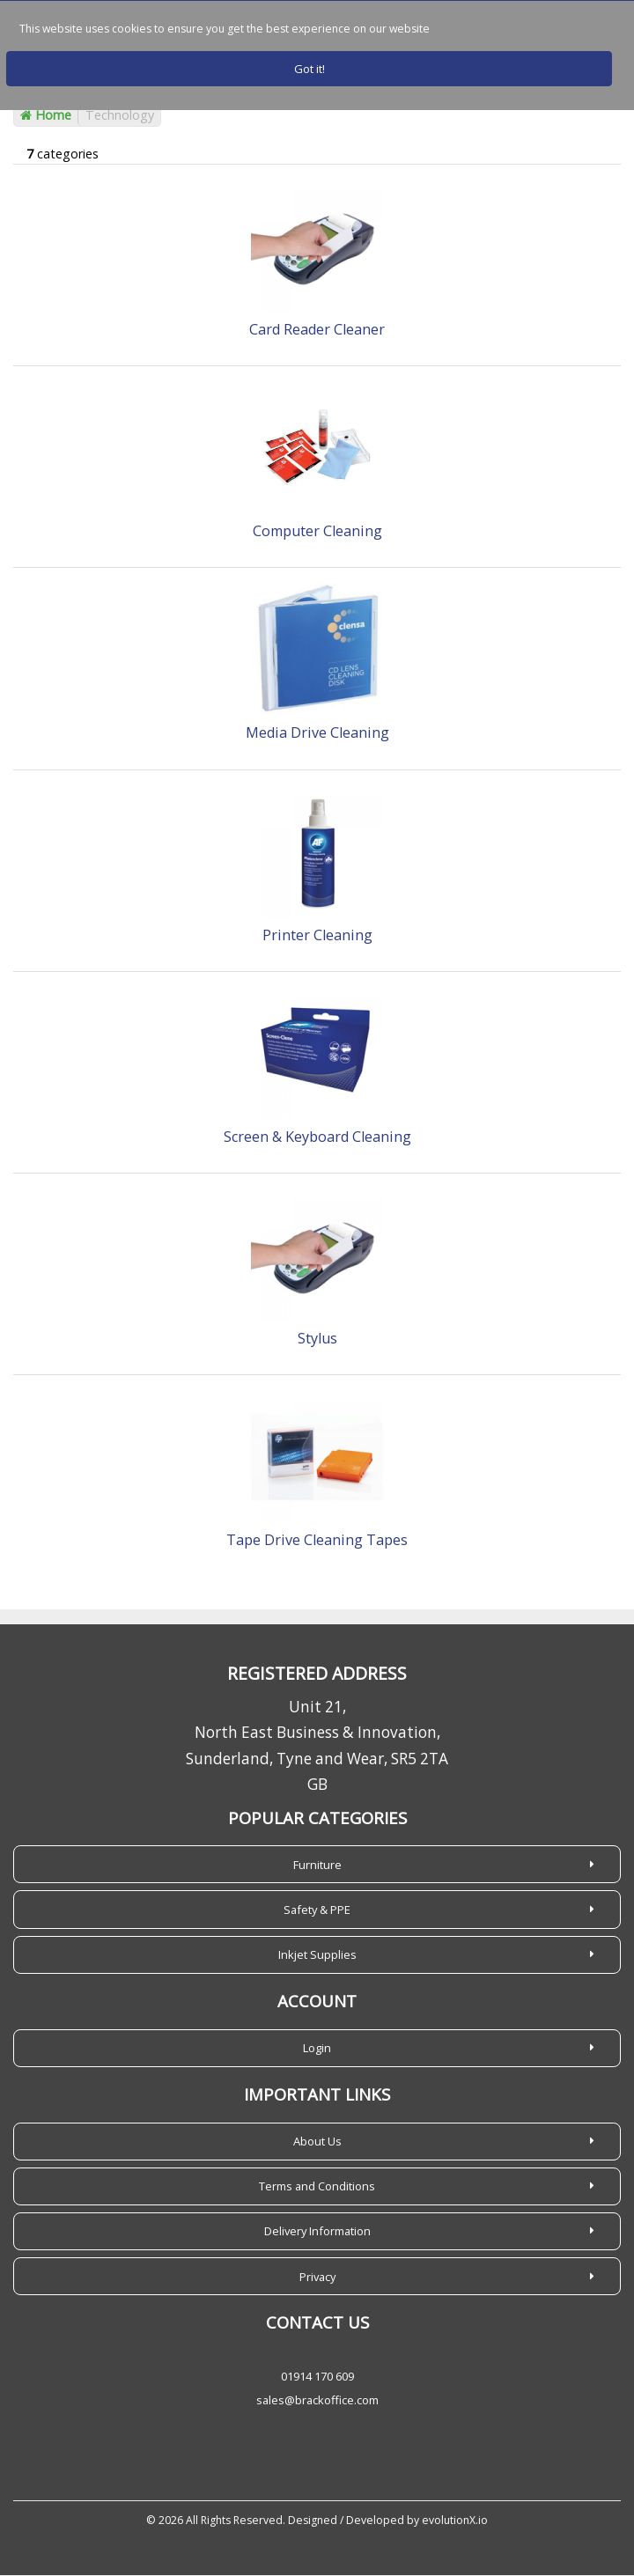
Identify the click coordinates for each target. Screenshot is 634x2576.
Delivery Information (317, 2232)
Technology (119, 115)
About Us (317, 2142)
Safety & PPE (317, 1909)
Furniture (317, 1865)
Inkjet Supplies (317, 1955)
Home (45, 115)
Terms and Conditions (317, 2187)
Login (317, 2049)
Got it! (309, 69)
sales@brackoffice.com (317, 2401)
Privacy (317, 2277)
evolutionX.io (455, 2520)
